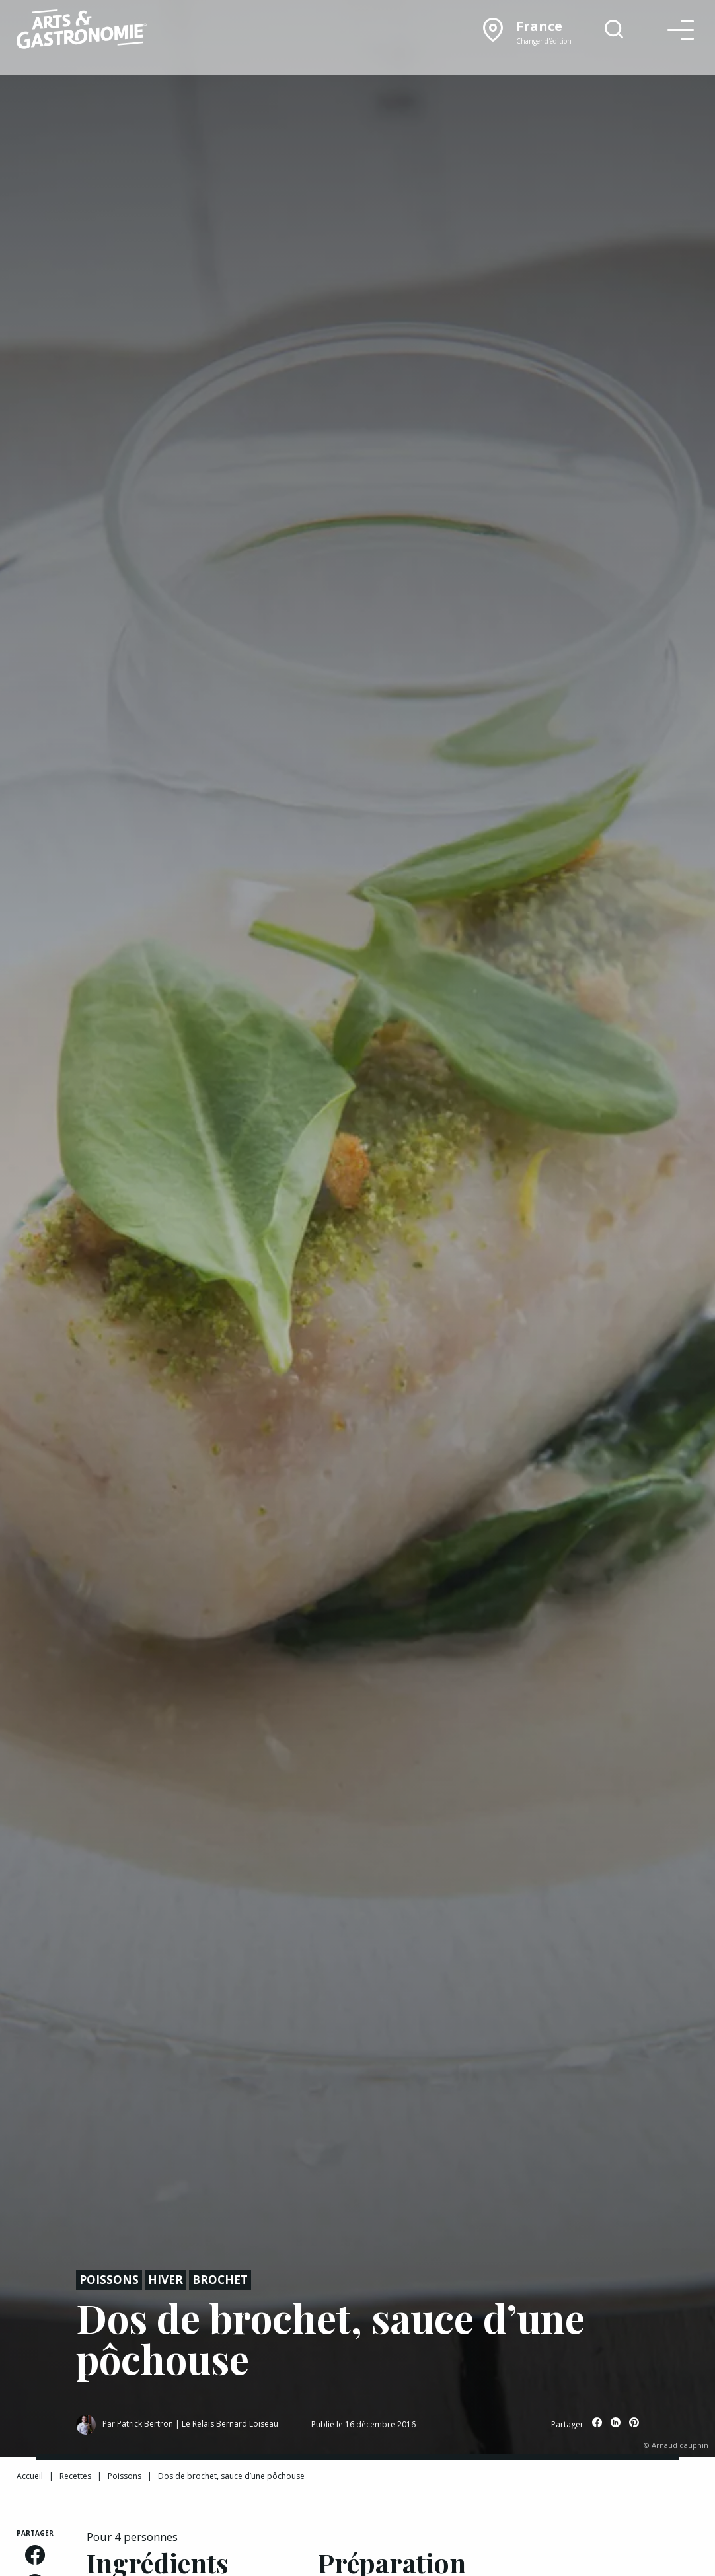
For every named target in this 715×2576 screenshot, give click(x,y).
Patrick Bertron (145, 2423)
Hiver (165, 2279)
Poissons (109, 2279)
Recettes (75, 2476)
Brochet (220, 2279)
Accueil (30, 2476)
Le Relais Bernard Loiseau (230, 2423)
